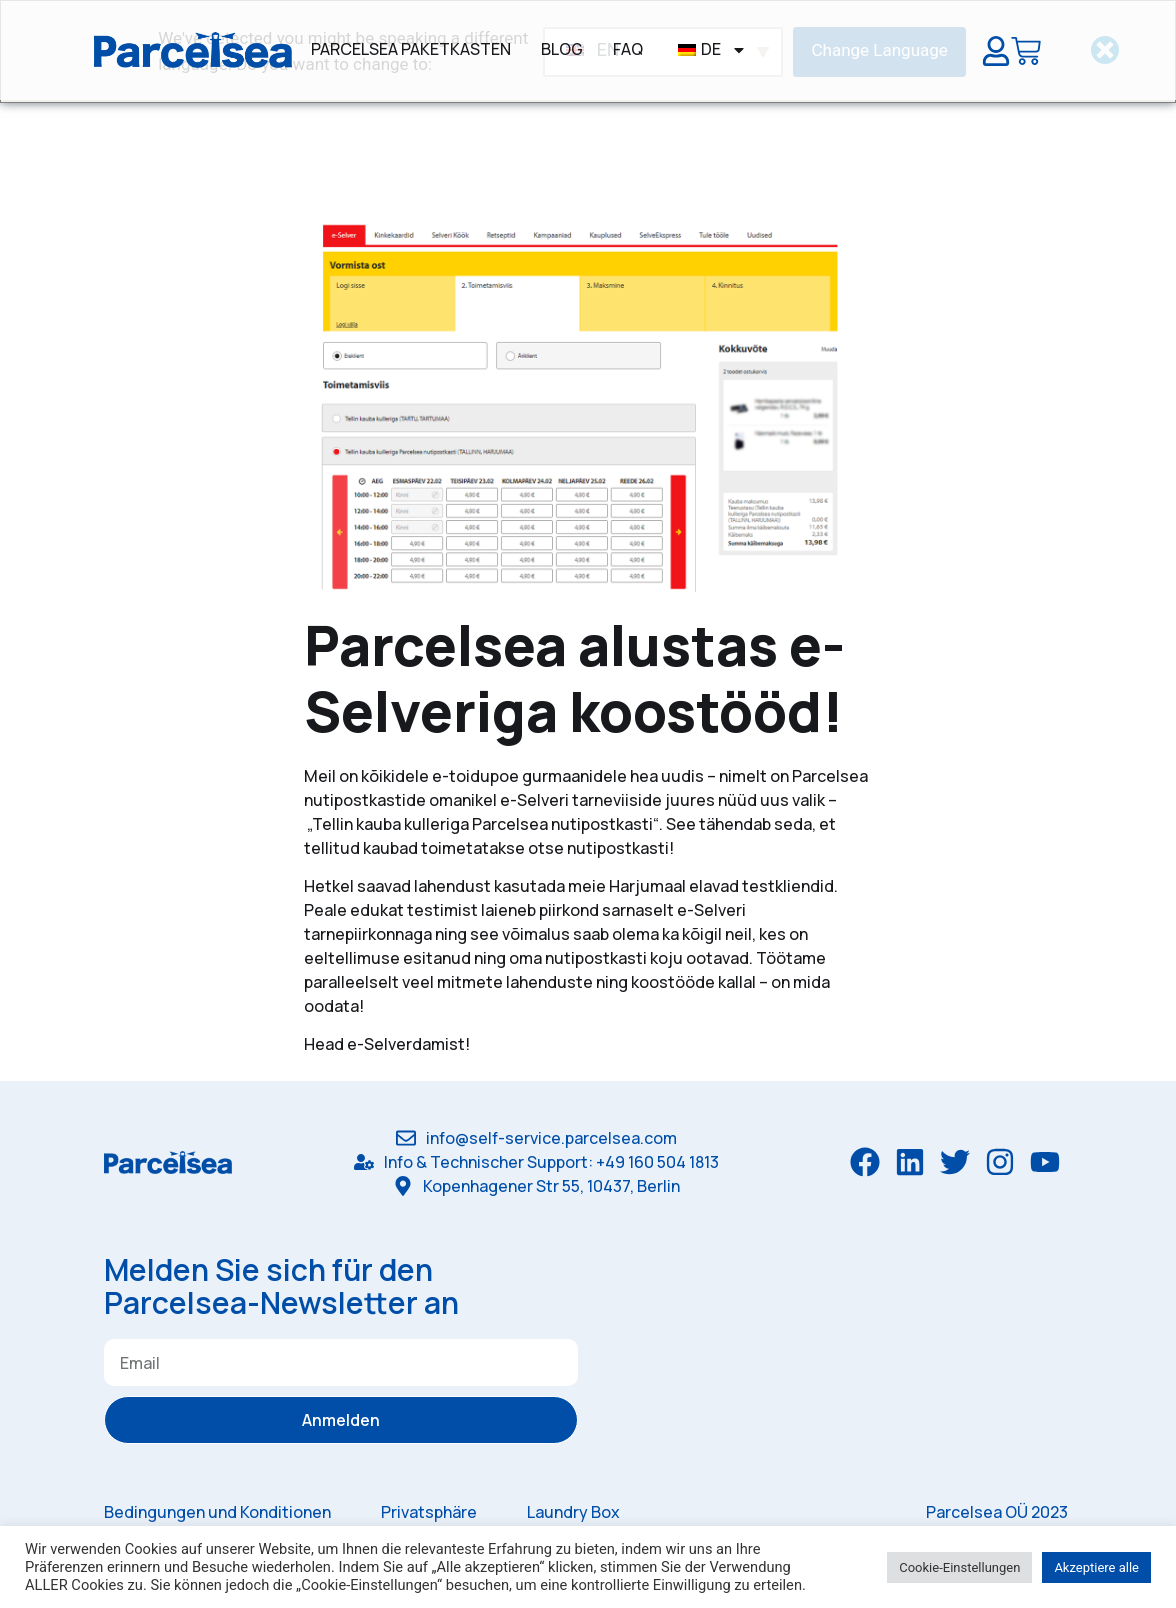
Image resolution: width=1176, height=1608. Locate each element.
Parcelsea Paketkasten (411, 49)
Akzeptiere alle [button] (1096, 1567)
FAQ (628, 49)
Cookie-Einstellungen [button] (959, 1567)
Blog (562, 49)
